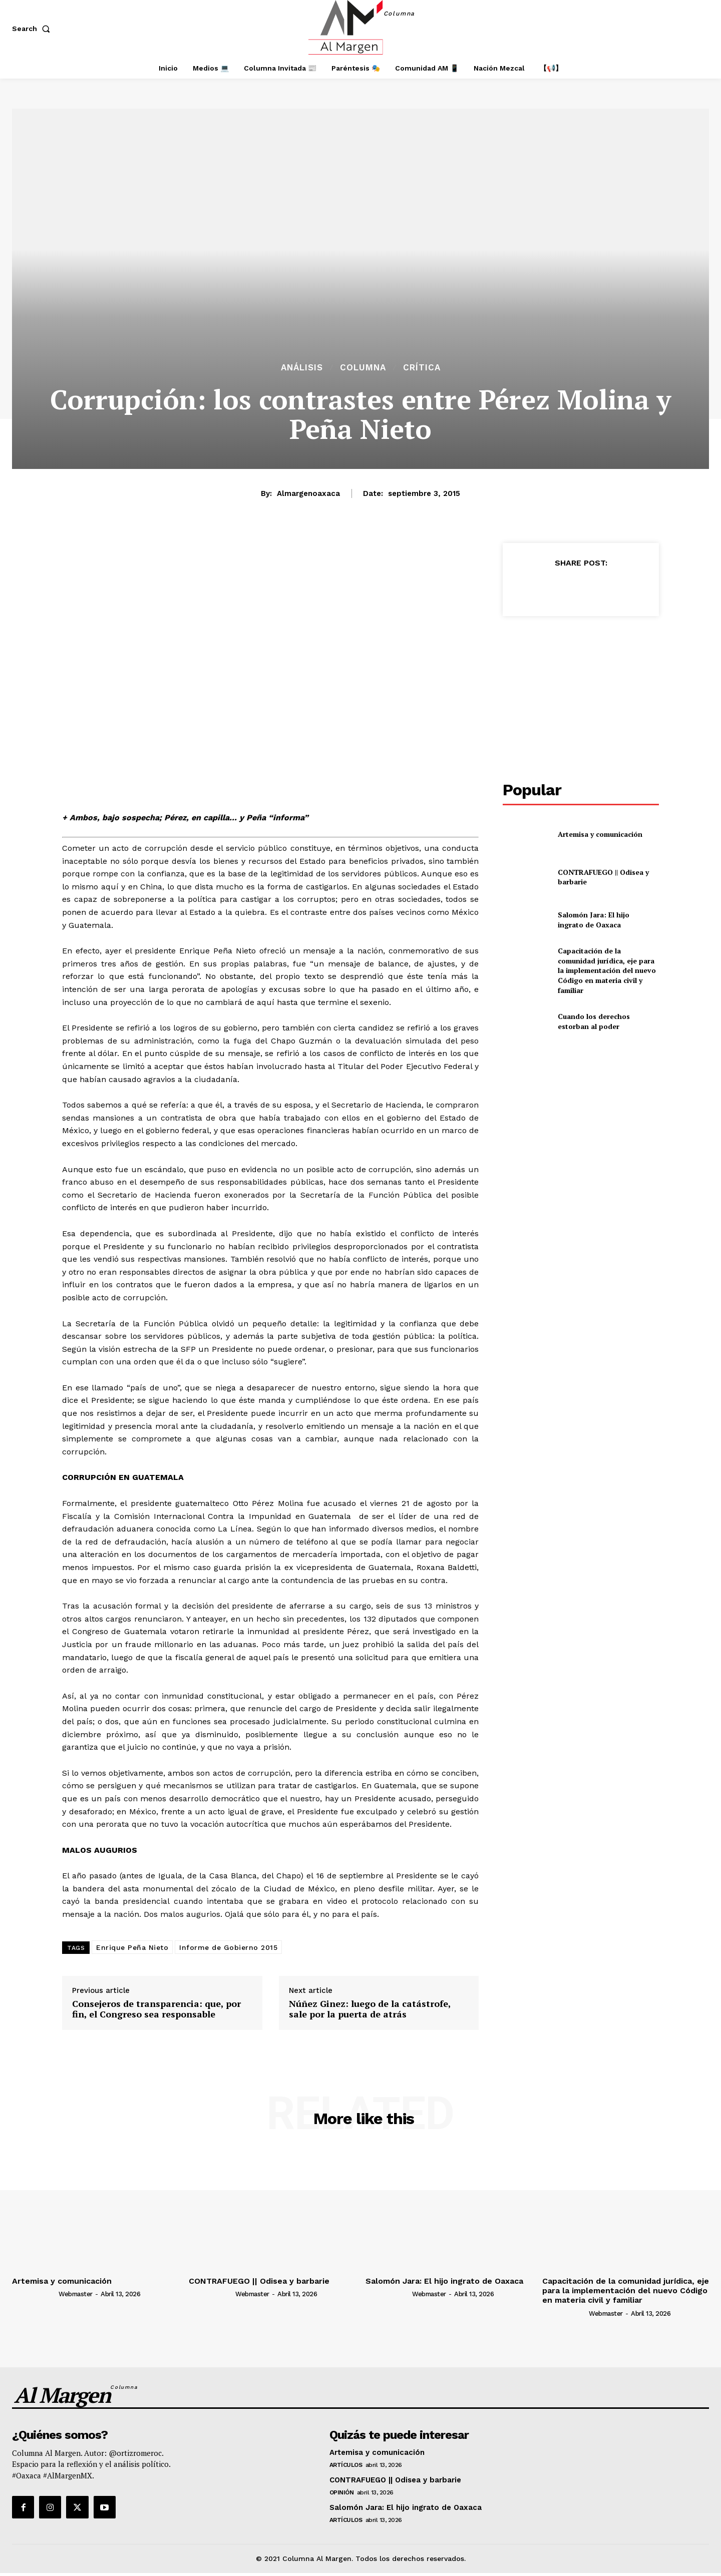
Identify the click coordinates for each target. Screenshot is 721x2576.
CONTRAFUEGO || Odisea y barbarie (603, 877)
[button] (33, 28)
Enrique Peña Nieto (132, 1947)
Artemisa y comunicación (600, 834)
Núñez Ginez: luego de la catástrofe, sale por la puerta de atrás (370, 2009)
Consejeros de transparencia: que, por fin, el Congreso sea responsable (156, 2009)
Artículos (346, 2464)
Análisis (302, 367)
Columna (363, 367)
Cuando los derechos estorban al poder (594, 1021)
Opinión (341, 2492)
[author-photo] (34, 2294)
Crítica (422, 367)
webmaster (76, 2294)
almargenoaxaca (308, 493)
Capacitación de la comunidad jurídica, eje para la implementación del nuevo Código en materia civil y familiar (607, 970)
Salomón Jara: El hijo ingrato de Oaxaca (593, 919)
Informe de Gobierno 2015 (228, 1947)
